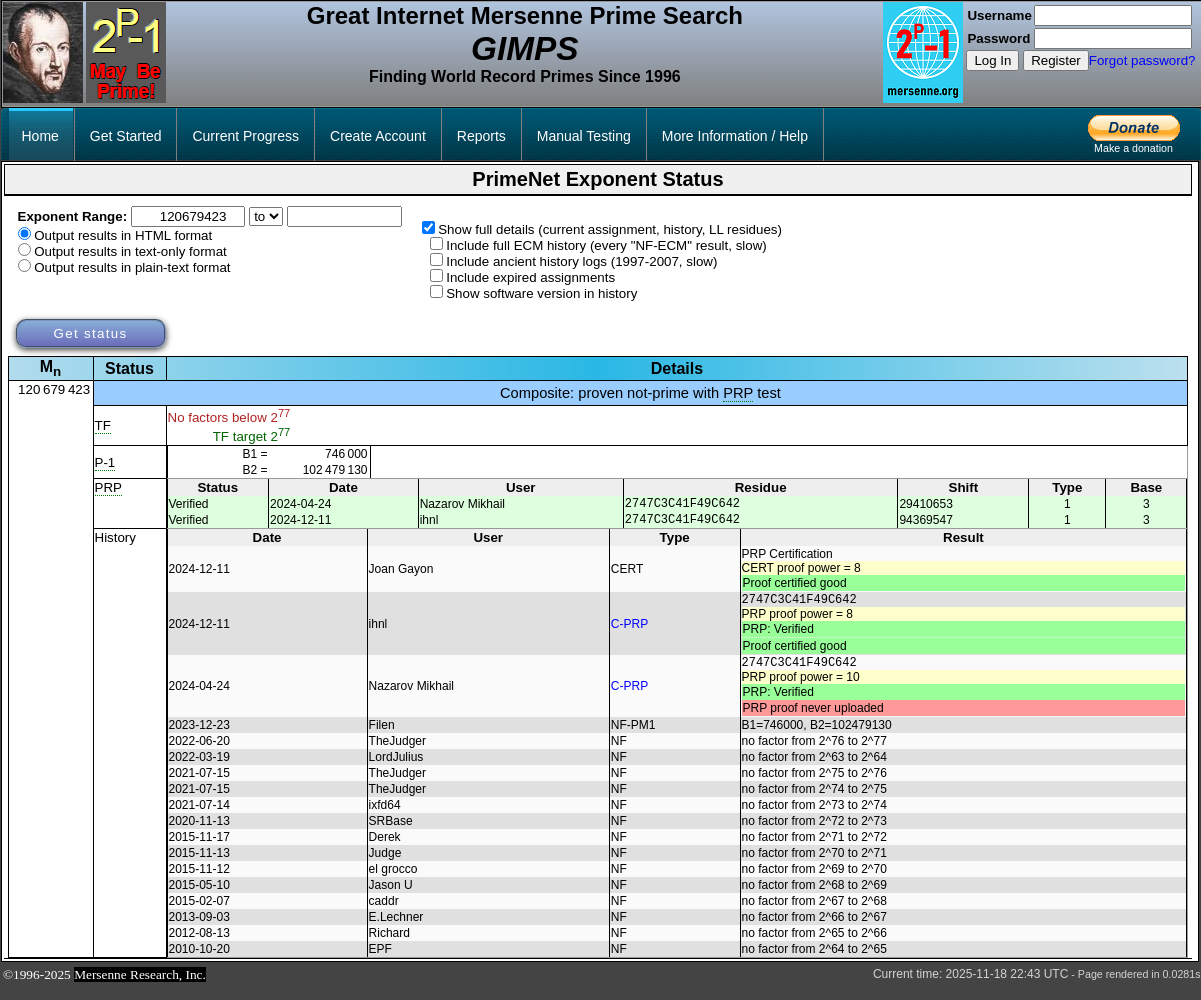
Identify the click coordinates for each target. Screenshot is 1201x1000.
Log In (992, 60)
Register (1056, 60)
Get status (90, 333)
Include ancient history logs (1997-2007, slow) (581, 261)
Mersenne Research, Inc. (140, 986)
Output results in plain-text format (132, 267)
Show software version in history (541, 293)
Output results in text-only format (130, 251)
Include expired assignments (530, 277)
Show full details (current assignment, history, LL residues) (610, 229)
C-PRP (629, 631)
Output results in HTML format (123, 235)
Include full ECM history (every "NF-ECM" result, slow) (606, 245)
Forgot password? (1142, 60)
